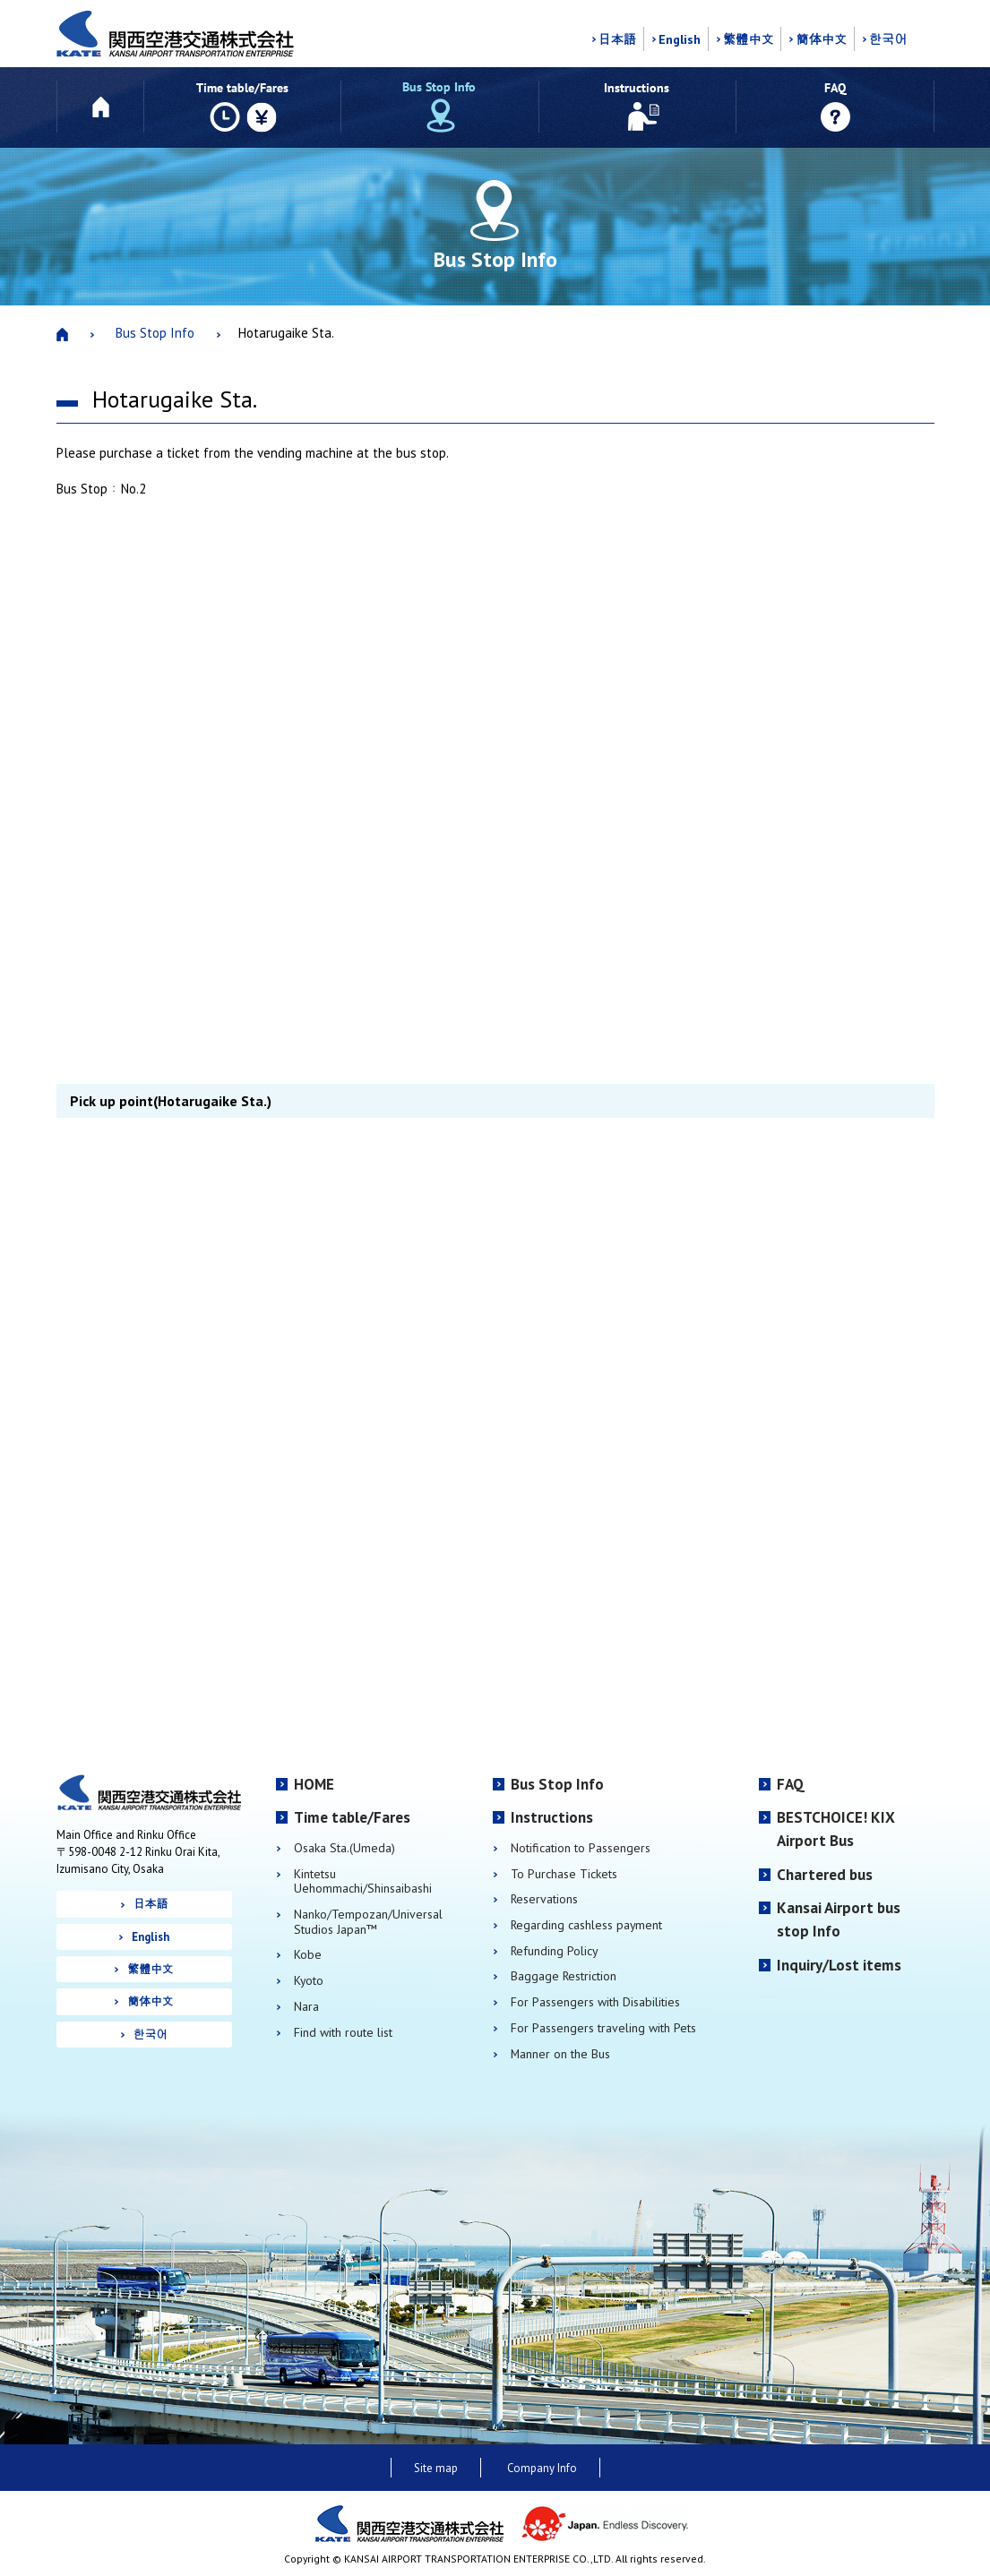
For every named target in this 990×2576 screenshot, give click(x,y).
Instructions (552, 1817)
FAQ (791, 1784)
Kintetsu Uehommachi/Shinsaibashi (363, 1881)
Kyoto (308, 1980)
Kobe (308, 1954)
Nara (306, 2006)
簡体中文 (821, 39)
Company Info (542, 2468)
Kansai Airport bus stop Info (838, 1919)
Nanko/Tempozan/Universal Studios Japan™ (368, 1921)
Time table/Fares (352, 1817)
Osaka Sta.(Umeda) (344, 1848)
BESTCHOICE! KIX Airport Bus (836, 1828)
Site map (436, 2468)
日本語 (617, 39)
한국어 (888, 39)
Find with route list (343, 2032)
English (680, 39)
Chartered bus (825, 1875)
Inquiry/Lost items (839, 1965)
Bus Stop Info (155, 332)
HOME (314, 1784)
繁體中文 (748, 39)
